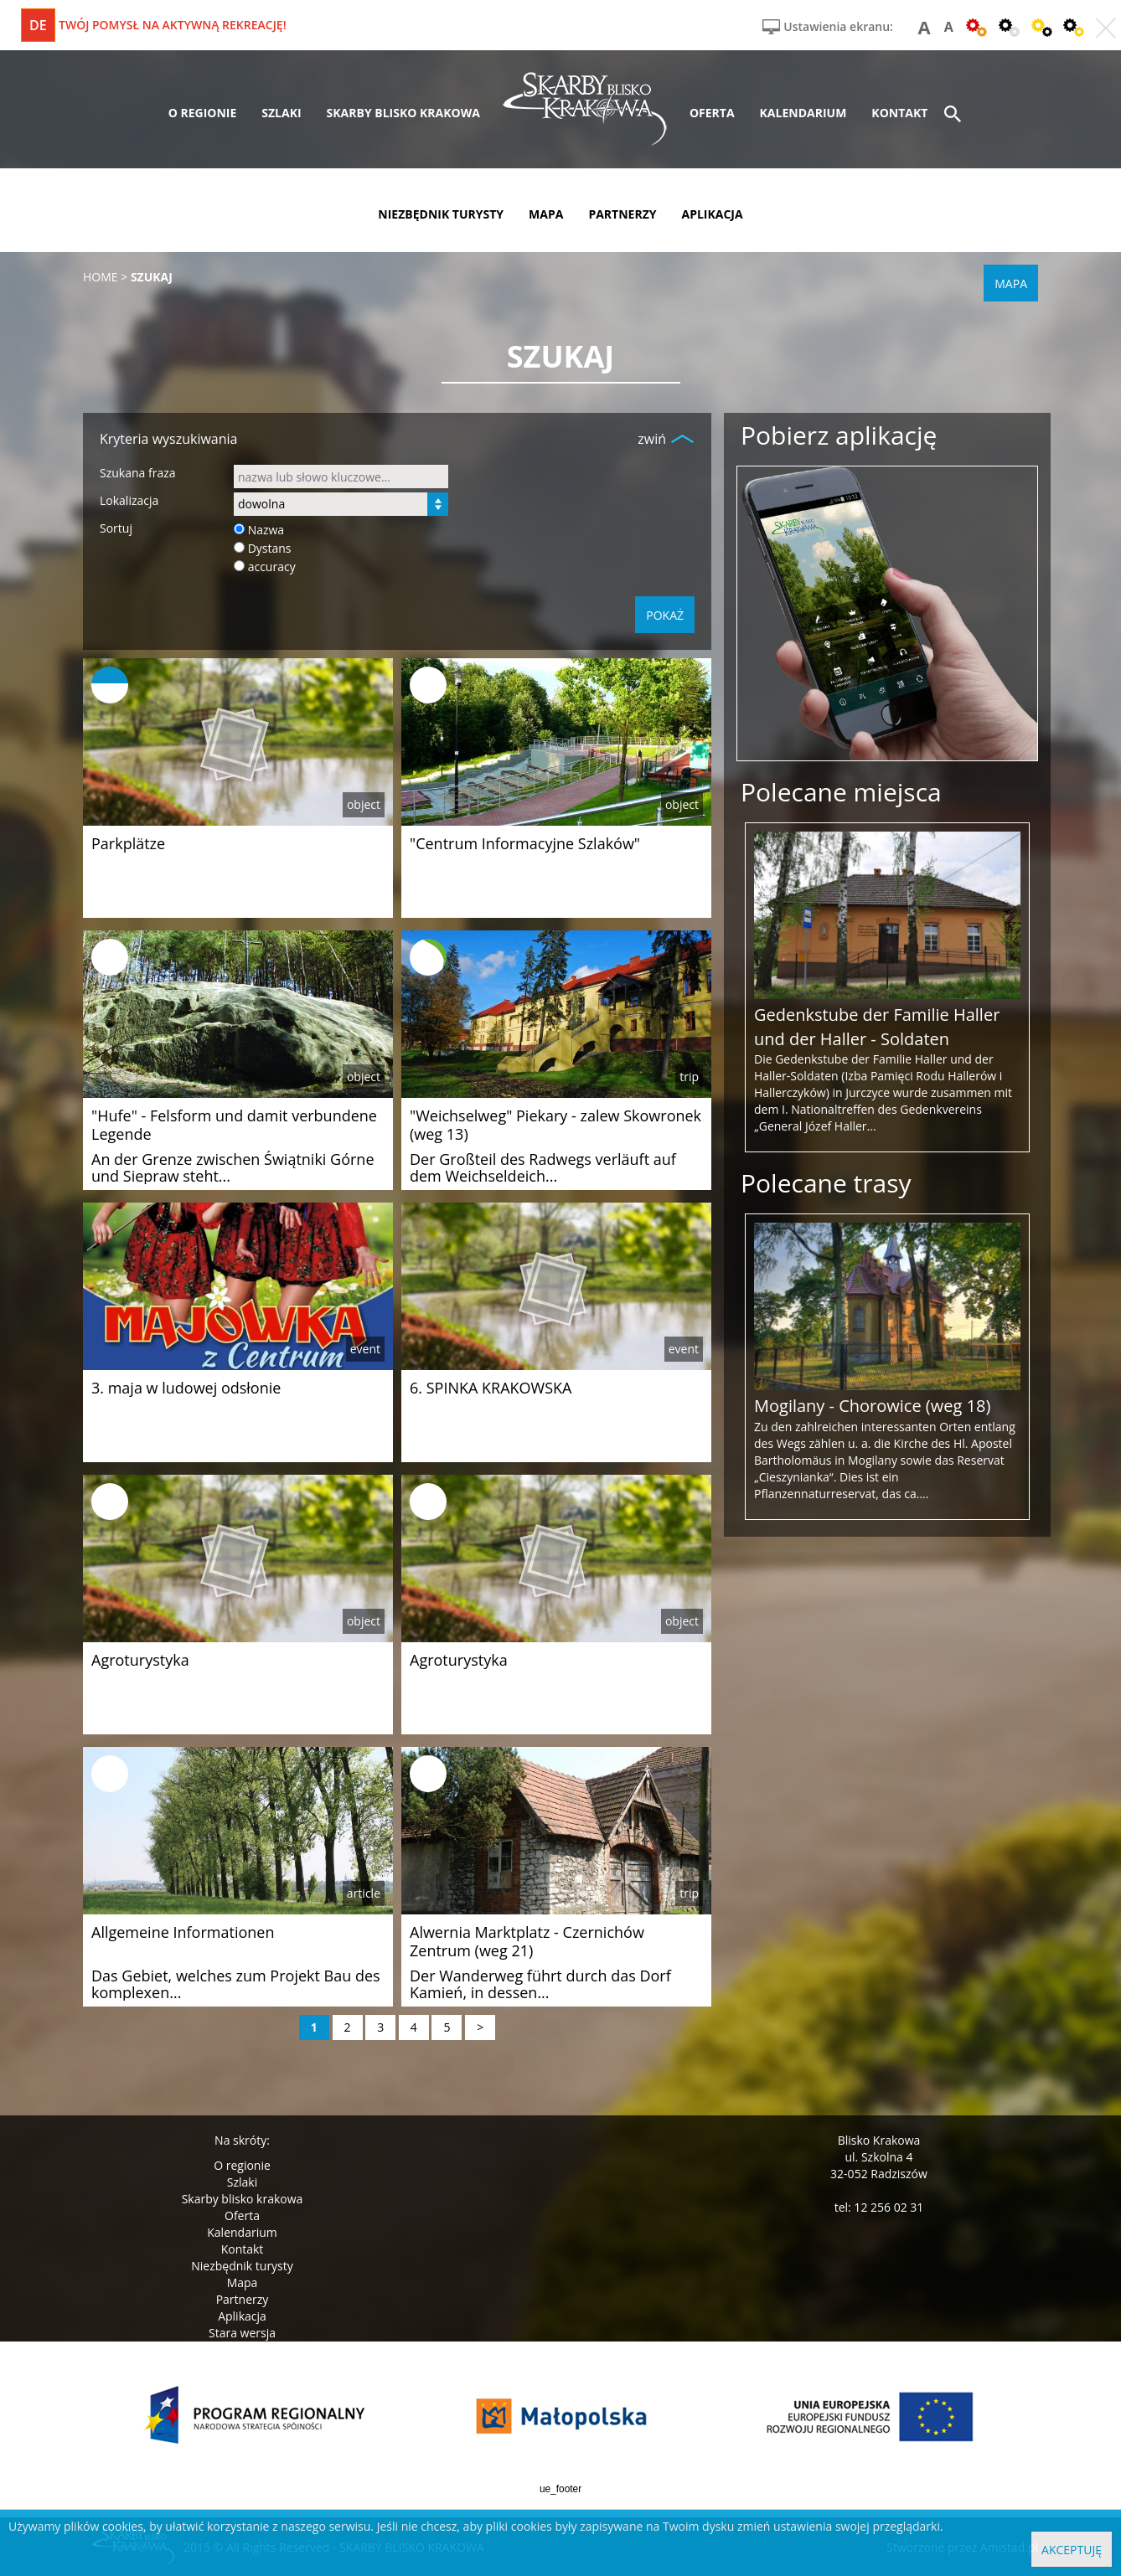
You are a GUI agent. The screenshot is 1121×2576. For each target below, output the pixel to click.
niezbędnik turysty (441, 214)
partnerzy (622, 214)
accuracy (272, 566)
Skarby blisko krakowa (242, 2199)
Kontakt (242, 2249)
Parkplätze (128, 843)
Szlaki (242, 2182)
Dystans (270, 548)
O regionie (242, 2165)
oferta (712, 113)
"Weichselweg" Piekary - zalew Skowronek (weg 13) (555, 1124)
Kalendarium (241, 2232)
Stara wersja (242, 2333)
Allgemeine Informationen (182, 1932)
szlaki (281, 113)
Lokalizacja (129, 500)
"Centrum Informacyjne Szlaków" (525, 843)
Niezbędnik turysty (242, 2266)
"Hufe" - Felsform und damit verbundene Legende (234, 1124)
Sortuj (116, 528)
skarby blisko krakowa (403, 113)
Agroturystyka (140, 1660)
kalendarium (803, 113)
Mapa (242, 2282)
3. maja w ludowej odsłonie (186, 1388)
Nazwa (266, 530)
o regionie (202, 113)
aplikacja (712, 214)
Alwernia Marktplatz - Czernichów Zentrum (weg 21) (527, 1941)
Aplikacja (242, 2316)
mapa (546, 214)
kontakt (899, 113)
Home (100, 277)
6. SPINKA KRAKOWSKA (490, 1388)
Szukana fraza (138, 473)
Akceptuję (1071, 2550)
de (38, 25)
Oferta (242, 2215)
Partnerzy (242, 2299)
